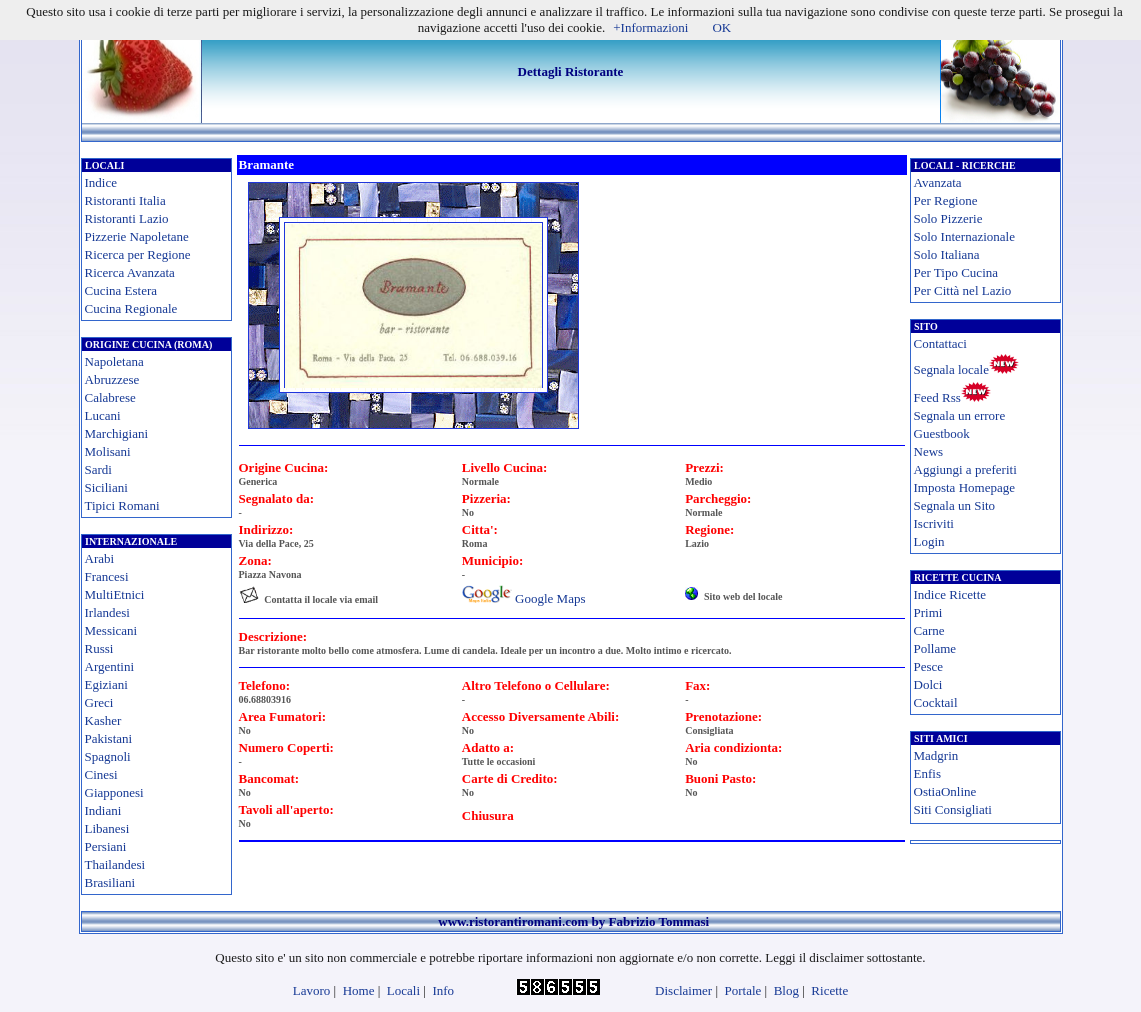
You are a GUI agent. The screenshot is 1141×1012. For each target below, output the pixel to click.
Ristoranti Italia (125, 200)
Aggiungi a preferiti (965, 469)
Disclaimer (683, 990)
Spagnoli (108, 756)
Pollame (935, 648)
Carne (929, 630)
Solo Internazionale (964, 236)
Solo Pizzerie (948, 218)
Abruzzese (112, 379)
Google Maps (550, 598)
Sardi (98, 469)
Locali (403, 990)
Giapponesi (114, 792)
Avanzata (938, 182)
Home (359, 990)
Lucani (103, 415)
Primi (928, 612)
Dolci (928, 684)
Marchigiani (117, 433)
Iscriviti (934, 523)
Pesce (929, 666)
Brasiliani (110, 882)
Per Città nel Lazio (963, 290)
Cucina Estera (121, 290)
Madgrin (936, 755)
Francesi (107, 576)
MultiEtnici (115, 594)
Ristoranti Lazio (127, 218)
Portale (743, 990)
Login (929, 541)
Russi (99, 648)
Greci (99, 702)
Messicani (111, 630)
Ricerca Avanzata (130, 272)
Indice (101, 182)
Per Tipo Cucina (956, 272)
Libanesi (107, 828)
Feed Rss (937, 397)
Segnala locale (951, 369)
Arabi (100, 558)
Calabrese (110, 397)
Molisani (108, 451)
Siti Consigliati (953, 809)
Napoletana (114, 361)
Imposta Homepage (964, 487)
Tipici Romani (122, 505)
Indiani (103, 810)
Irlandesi (107, 612)
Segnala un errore (960, 415)
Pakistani (109, 738)
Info (443, 990)
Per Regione (946, 200)
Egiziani (106, 684)
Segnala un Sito (955, 505)
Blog (786, 990)
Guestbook (942, 433)
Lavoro (312, 990)
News (929, 451)
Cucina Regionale (131, 308)
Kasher (103, 720)
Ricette (829, 990)
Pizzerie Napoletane (137, 236)
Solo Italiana (947, 254)
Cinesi (101, 774)
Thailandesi (115, 864)
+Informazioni (650, 27)
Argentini (110, 666)
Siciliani (106, 487)
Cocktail (936, 702)
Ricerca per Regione (138, 254)
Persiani (106, 846)
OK (721, 27)
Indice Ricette (950, 594)
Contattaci (940, 343)
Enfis (927, 773)
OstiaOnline (945, 791)
